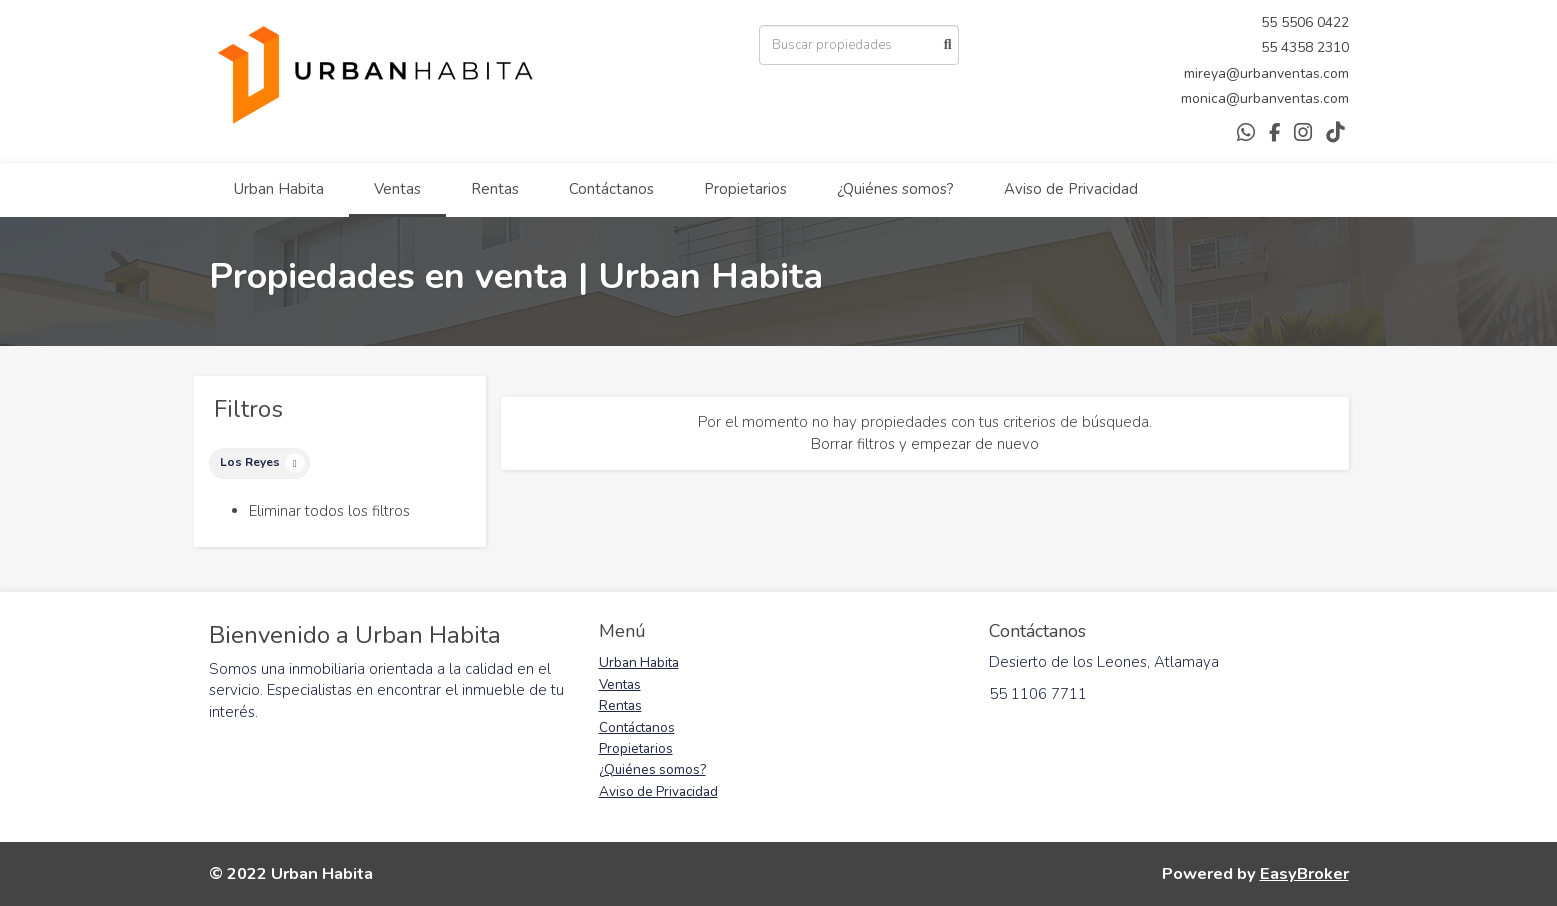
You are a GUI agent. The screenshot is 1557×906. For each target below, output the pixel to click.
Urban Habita (279, 189)
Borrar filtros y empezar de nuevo (925, 444)
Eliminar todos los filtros (329, 511)
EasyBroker (1304, 873)
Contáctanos (611, 189)
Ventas (397, 189)
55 (1271, 22)
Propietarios (745, 189)
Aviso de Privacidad (1071, 189)
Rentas (495, 189)
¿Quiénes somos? (895, 189)
